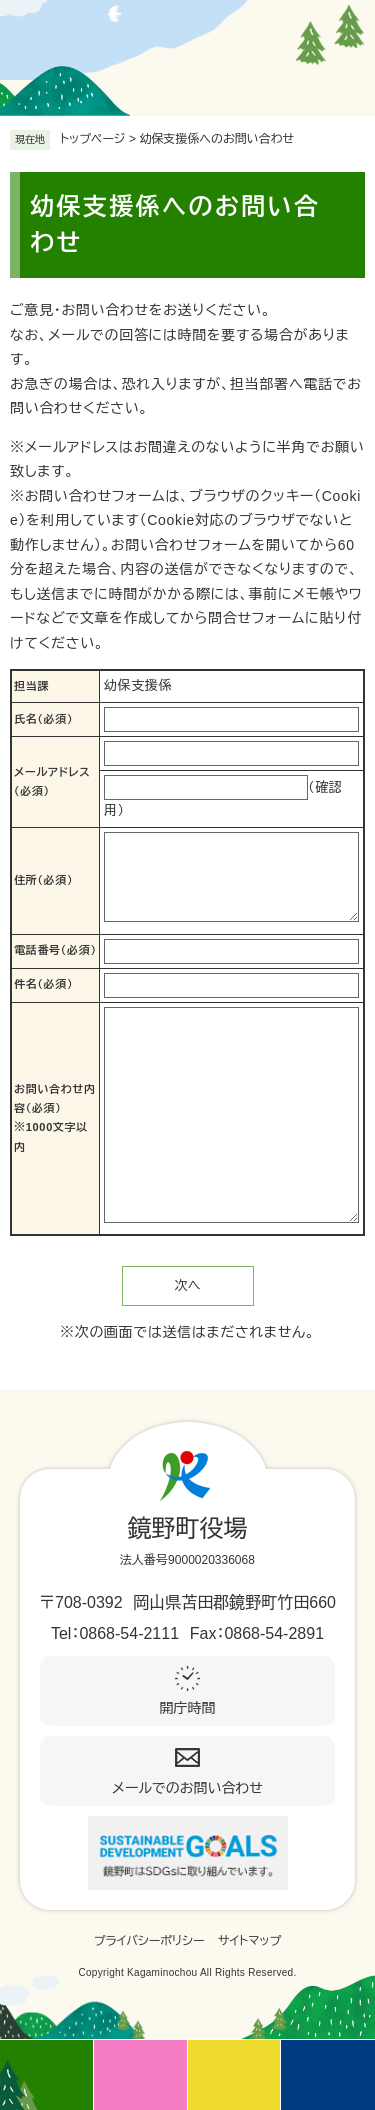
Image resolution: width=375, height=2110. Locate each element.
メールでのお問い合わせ (187, 1788)
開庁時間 (188, 1708)
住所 (43, 880)
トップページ (93, 139)
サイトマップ (249, 1941)
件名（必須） (43, 984)
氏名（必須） (43, 719)
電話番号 (55, 950)
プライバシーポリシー (149, 1941)
